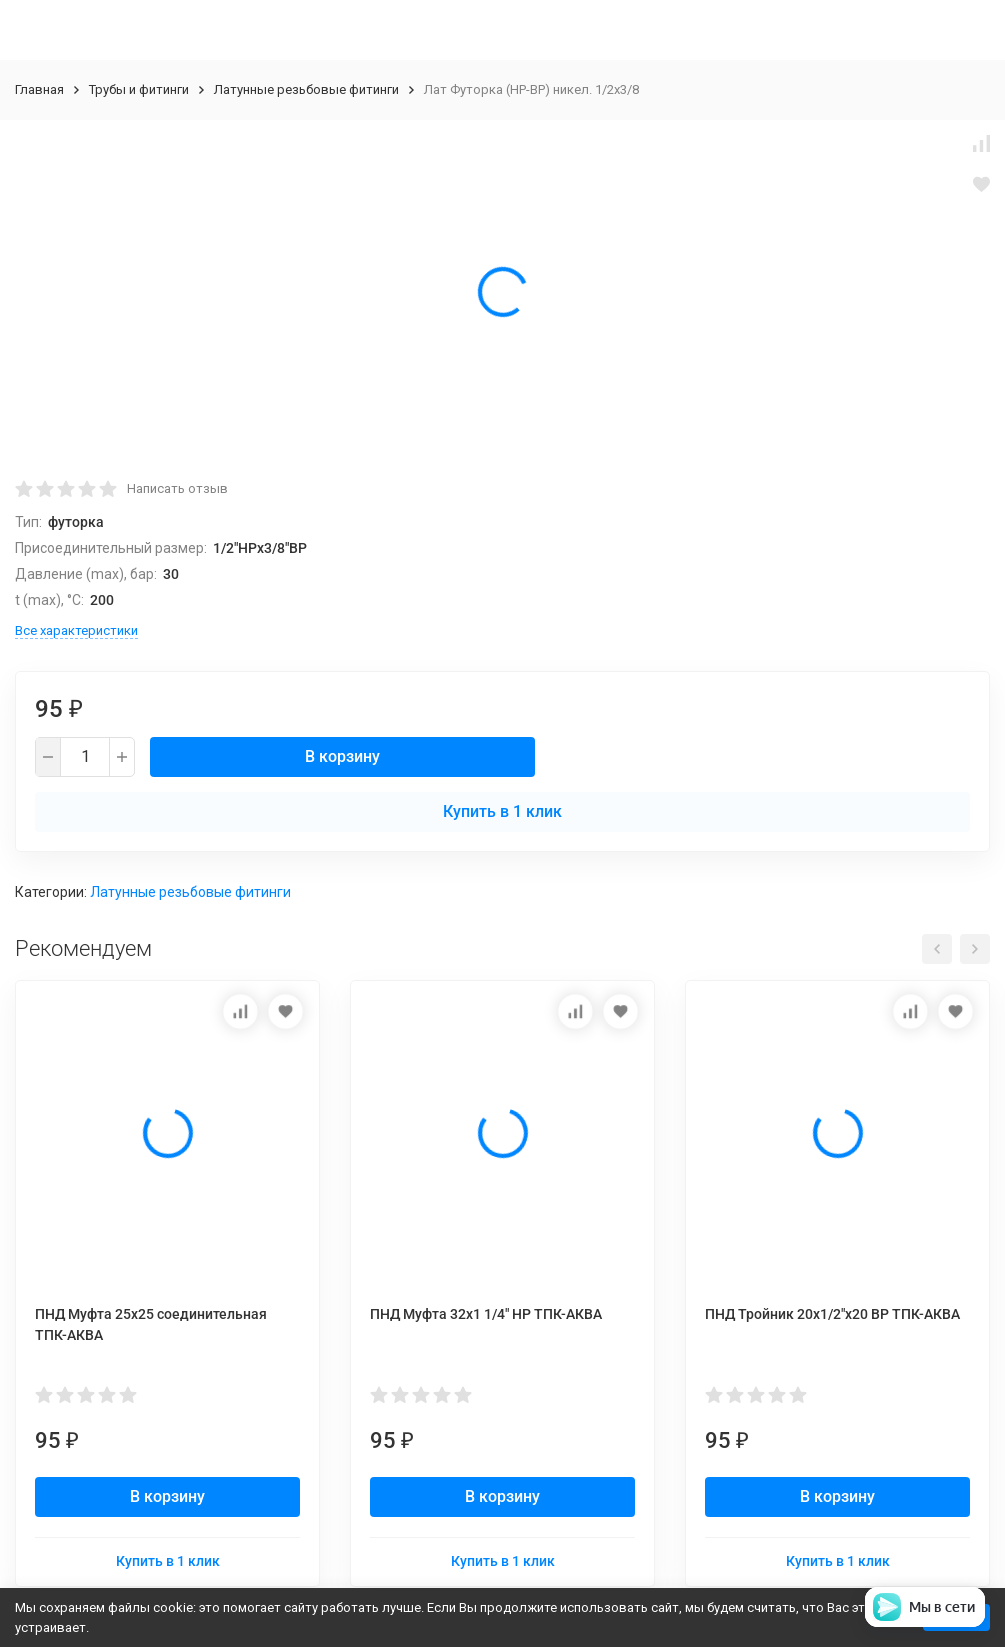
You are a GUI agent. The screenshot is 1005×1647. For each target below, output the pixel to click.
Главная (39, 89)
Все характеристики (76, 630)
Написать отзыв (177, 488)
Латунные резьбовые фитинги (306, 89)
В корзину (342, 756)
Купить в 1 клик (502, 811)
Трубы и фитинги (139, 89)
